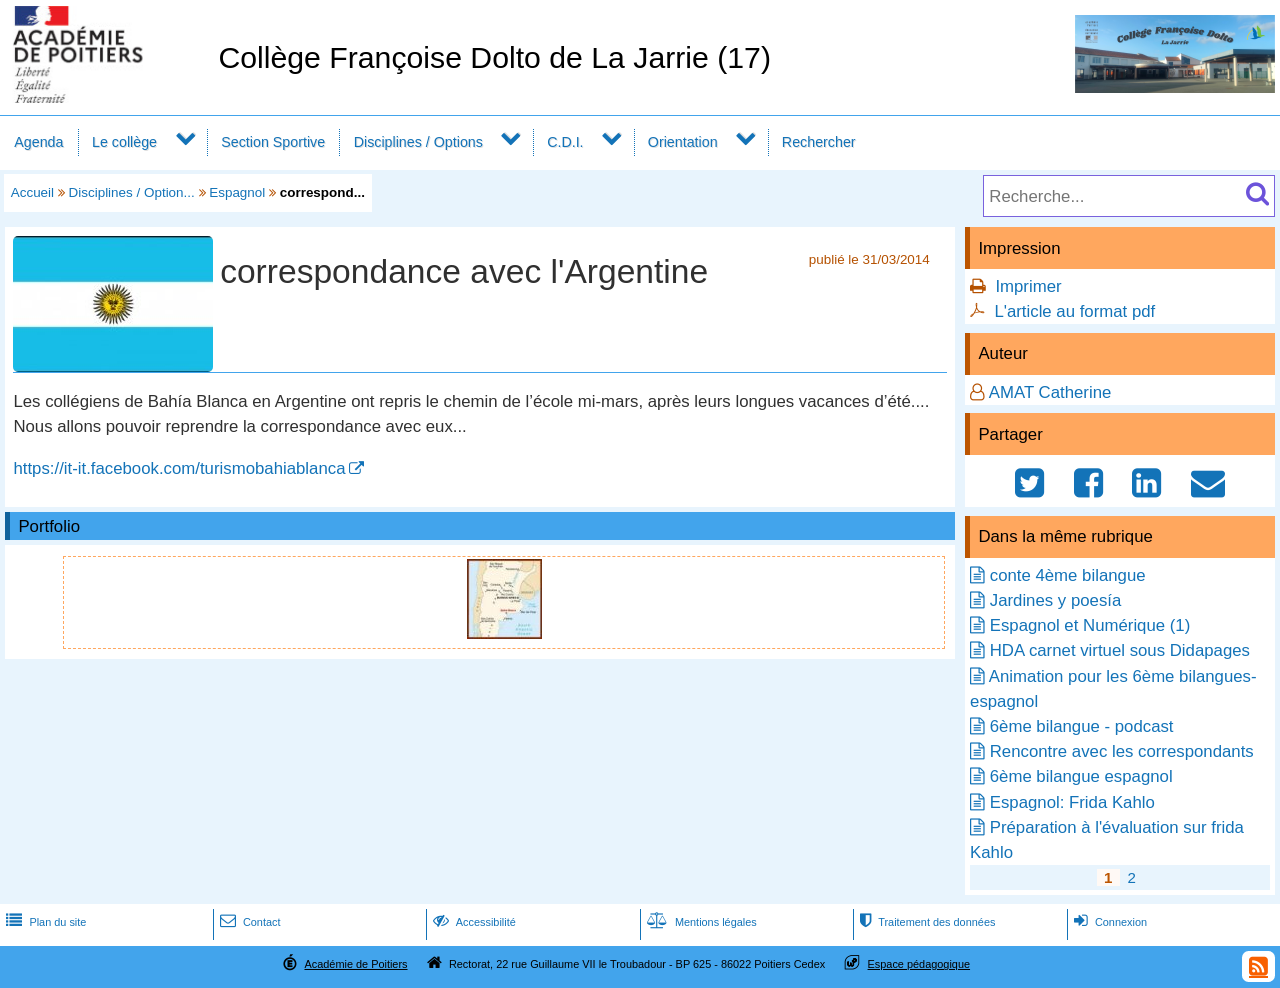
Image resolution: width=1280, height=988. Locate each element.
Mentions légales (700, 922)
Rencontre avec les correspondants (1122, 751)
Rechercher (819, 142)
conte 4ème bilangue (1068, 575)
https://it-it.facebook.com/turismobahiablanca (179, 468)
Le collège (124, 142)
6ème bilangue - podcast (1082, 726)
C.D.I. (565, 142)
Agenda (38, 142)
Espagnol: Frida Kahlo (1072, 802)
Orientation (683, 142)
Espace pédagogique (919, 964)
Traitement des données (925, 922)
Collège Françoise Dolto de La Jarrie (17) (494, 57)
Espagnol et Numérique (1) (1090, 625)
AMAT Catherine (1050, 392)
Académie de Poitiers (355, 964)
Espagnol (237, 192)
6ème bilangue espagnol (1081, 776)
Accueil (32, 192)
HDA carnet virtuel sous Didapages (1120, 650)
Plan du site (44, 922)
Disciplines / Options (418, 142)
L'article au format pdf (1074, 311)
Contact (248, 922)
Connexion (1108, 922)
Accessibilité (472, 922)
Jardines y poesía (1056, 600)
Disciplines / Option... (132, 192)
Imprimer (1028, 286)
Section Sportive (273, 142)
